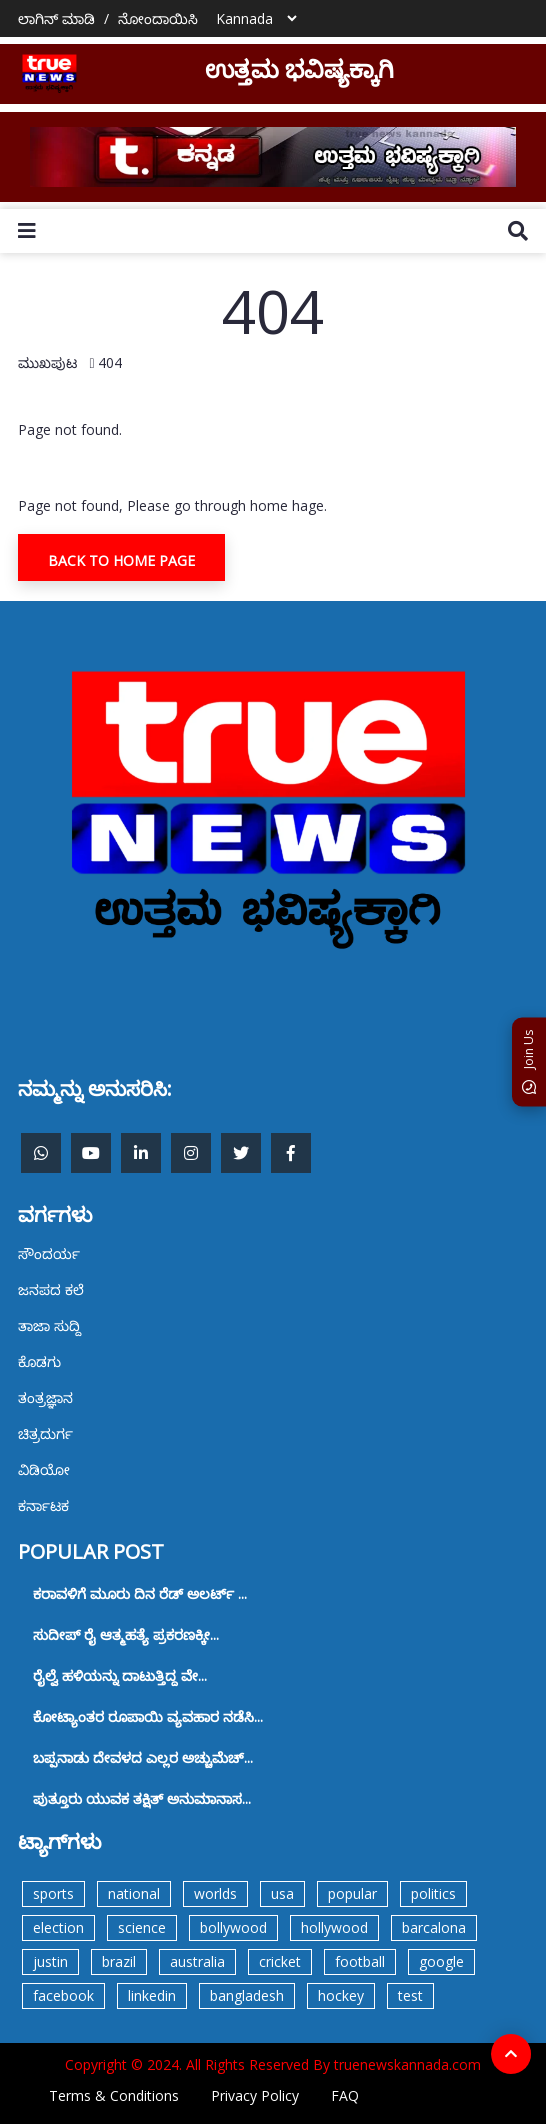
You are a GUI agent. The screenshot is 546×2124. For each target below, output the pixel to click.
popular (352, 1893)
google (441, 1961)
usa (282, 1893)
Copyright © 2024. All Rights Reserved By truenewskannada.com (273, 2064)
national (134, 1893)
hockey (341, 1995)
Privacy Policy (255, 2095)
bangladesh (247, 1995)
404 (110, 362)
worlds (215, 1893)
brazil (119, 1961)
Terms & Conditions (114, 2095)
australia (197, 1961)
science (142, 1927)
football (360, 1961)
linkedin (152, 1995)
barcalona (434, 1927)
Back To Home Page (121, 560)
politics (433, 1893)
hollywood (334, 1927)
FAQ (345, 2095)
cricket (280, 1961)
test (410, 1995)
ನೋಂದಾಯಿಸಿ (158, 18)
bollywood (233, 1927)
